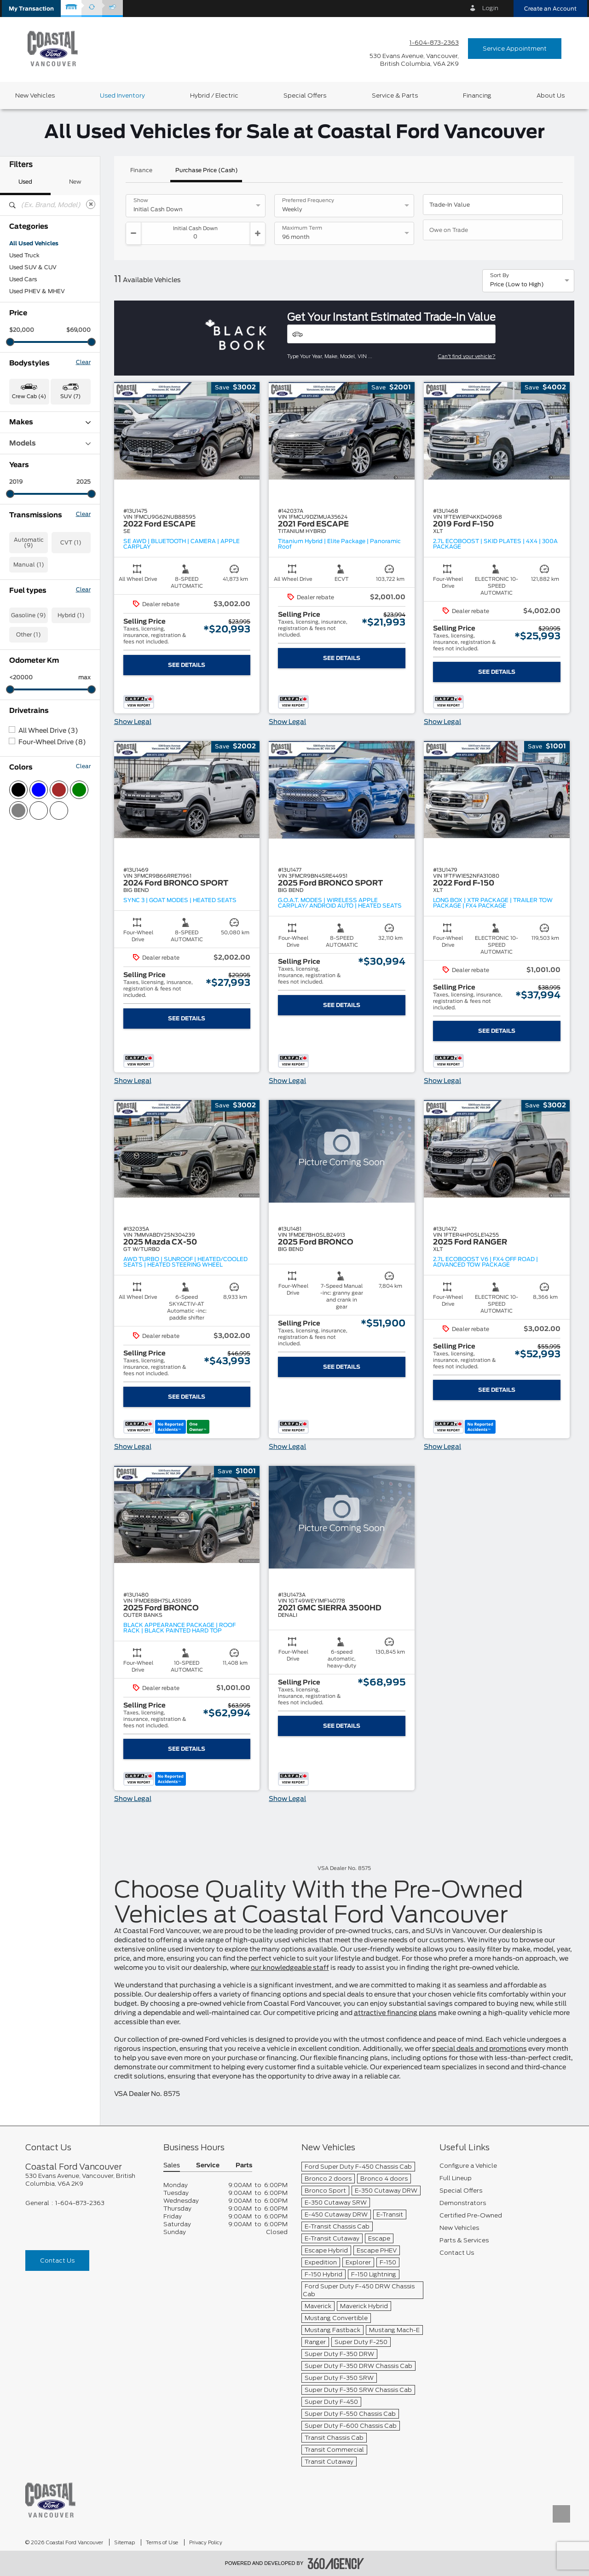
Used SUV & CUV (33, 267)
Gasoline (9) (28, 615)
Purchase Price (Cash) (206, 170)
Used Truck (24, 255)
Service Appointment (515, 48)
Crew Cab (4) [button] (29, 396)
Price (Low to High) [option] (517, 284)
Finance (141, 170)
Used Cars (23, 279)
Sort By (499, 275)
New (75, 182)
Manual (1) (28, 564)
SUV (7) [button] (70, 396)
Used (25, 182)
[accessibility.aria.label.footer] (336, 2563)
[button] (31, 8)
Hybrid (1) (71, 615)
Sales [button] (171, 2166)
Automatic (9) (29, 542)
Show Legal (132, 722)
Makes (50, 422)
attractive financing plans (395, 2013)
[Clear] (90, 204)
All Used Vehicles (33, 243)
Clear (83, 362)
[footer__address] (87, 2180)
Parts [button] (244, 2166)
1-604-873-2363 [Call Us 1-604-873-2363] (434, 42)
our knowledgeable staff (290, 1968)
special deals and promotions (479, 2049)
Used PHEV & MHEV (37, 291)
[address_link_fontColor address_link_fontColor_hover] (414, 60)
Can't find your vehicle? (467, 356)
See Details (186, 665)
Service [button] (207, 2166)
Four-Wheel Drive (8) (52, 742)
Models (50, 443)
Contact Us (57, 2260)
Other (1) (28, 634)
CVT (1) (70, 542)
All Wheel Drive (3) (48, 731)
